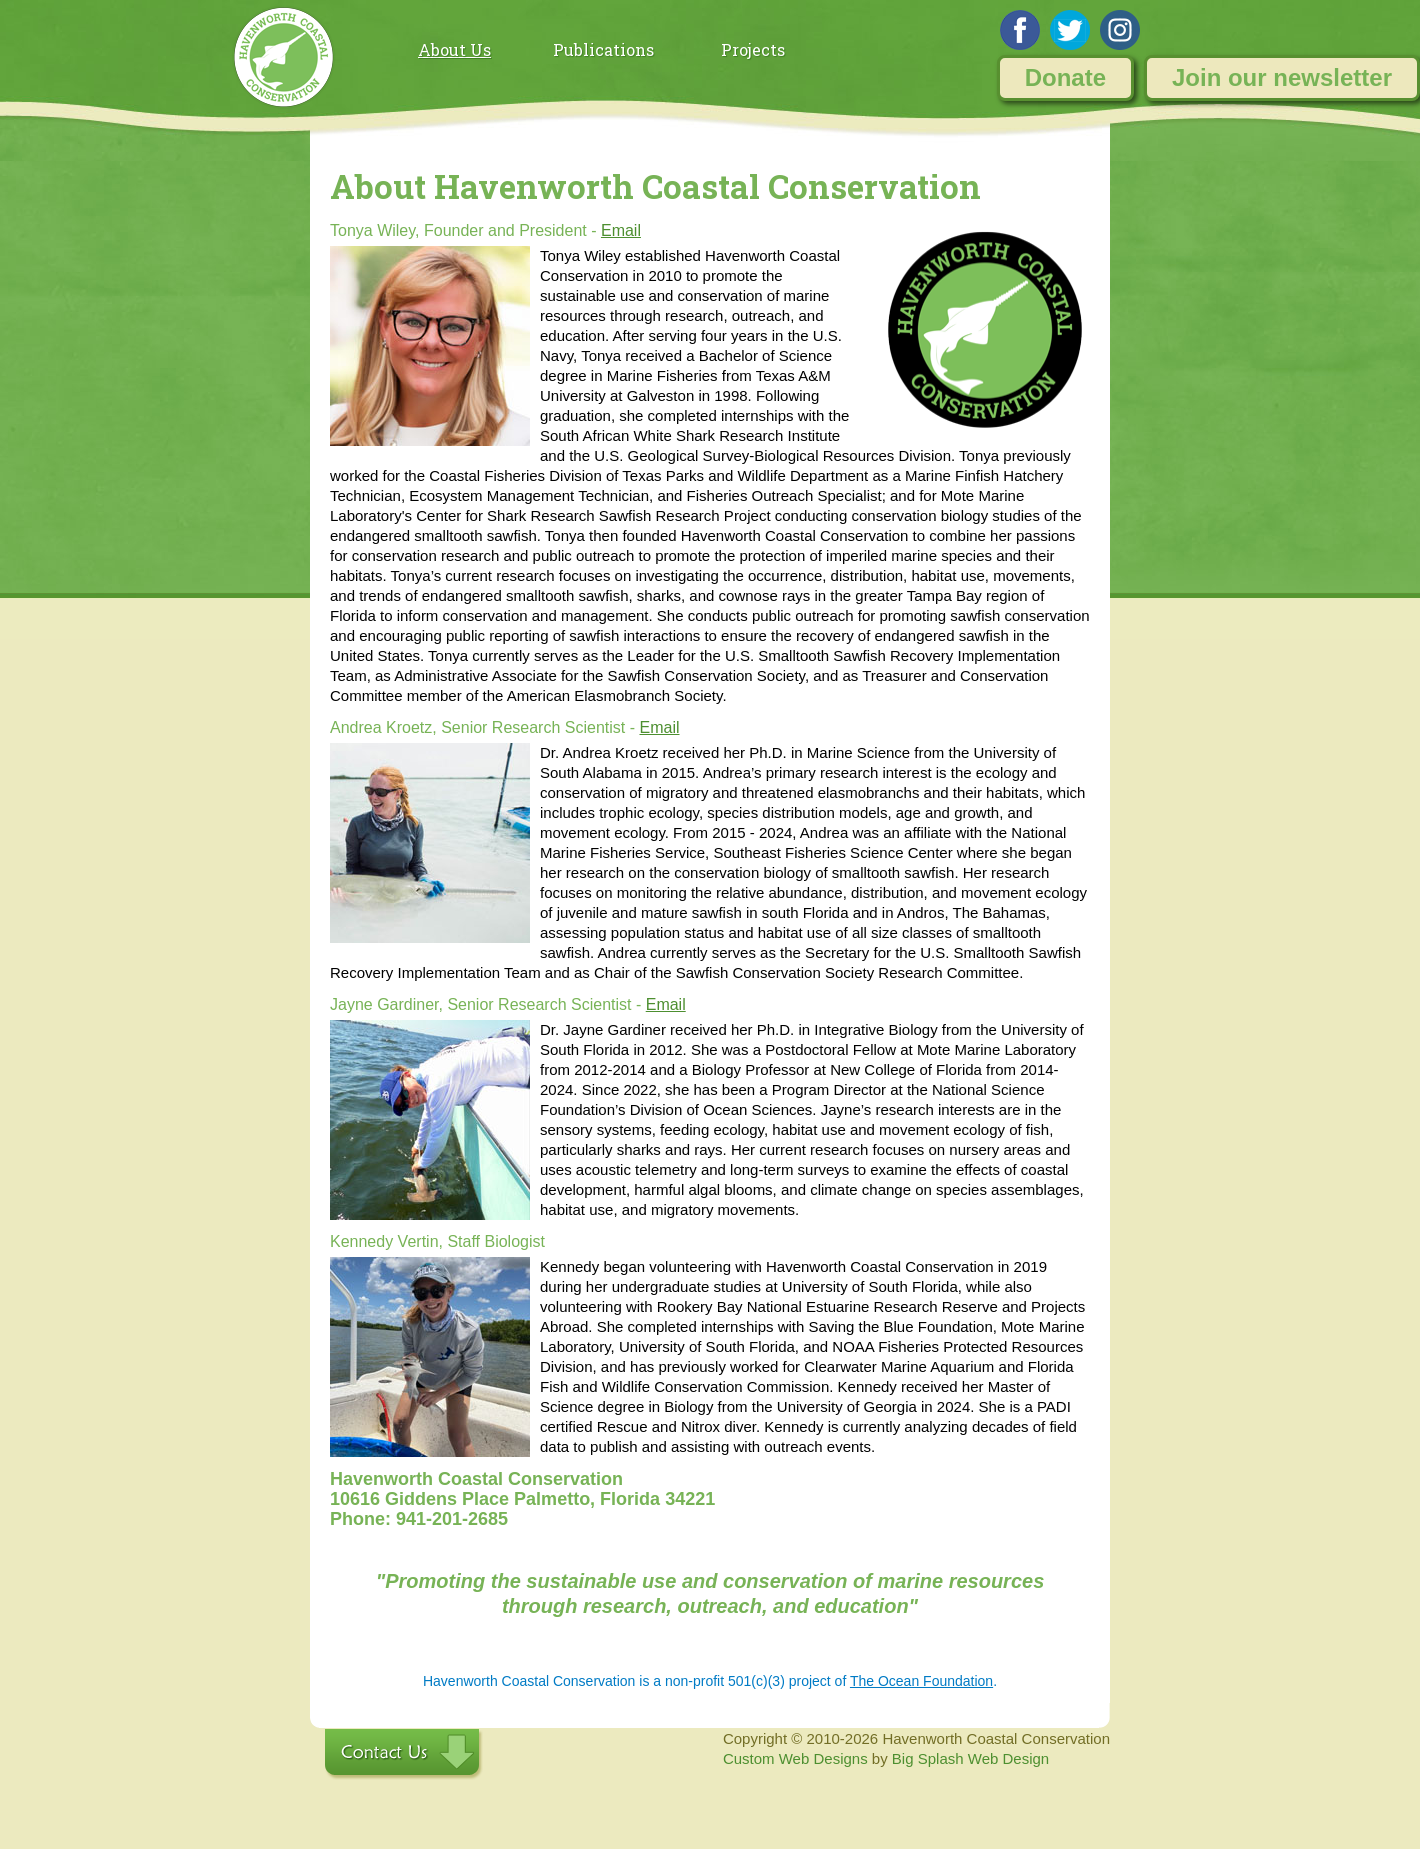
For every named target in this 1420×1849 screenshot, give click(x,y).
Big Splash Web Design (970, 1758)
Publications (603, 49)
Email (621, 230)
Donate (1065, 77)
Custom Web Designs (795, 1758)
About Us (454, 49)
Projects (753, 49)
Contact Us (404, 1754)
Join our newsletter (1282, 77)
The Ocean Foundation (921, 1681)
